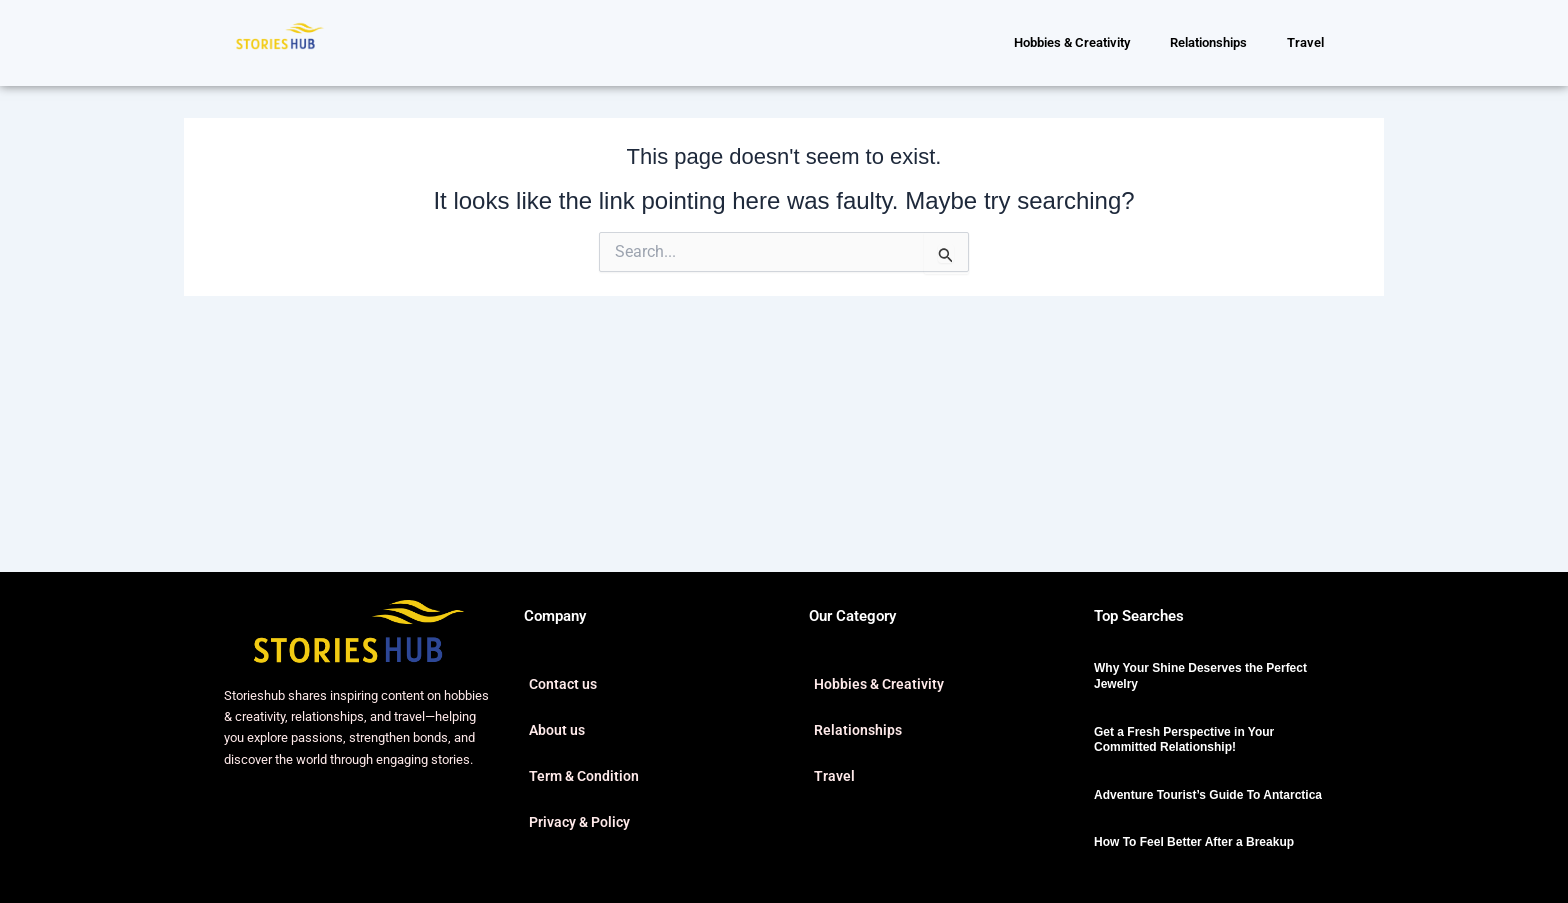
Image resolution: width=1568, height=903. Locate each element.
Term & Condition (584, 776)
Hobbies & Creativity (1072, 42)
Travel (1305, 42)
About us (557, 730)
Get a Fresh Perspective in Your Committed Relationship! (1184, 740)
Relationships (1208, 42)
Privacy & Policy (579, 822)
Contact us (563, 684)
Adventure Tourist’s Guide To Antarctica (1208, 795)
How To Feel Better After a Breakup (1194, 842)
